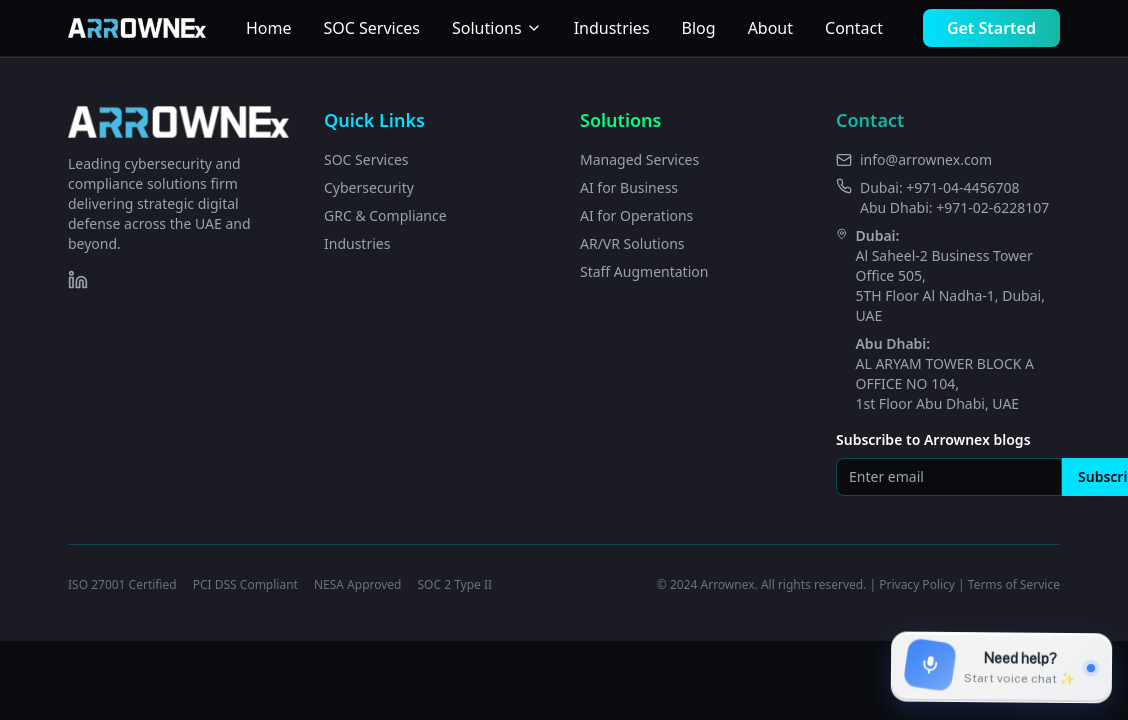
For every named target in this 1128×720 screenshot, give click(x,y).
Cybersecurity (369, 187)
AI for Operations (636, 215)
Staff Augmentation (644, 271)
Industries (612, 28)
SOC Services (371, 28)
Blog (699, 28)
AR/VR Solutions (632, 243)
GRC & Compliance (385, 215)
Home (269, 28)
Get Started (991, 28)
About (770, 28)
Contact (854, 28)
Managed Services (639, 159)
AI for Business (629, 187)
